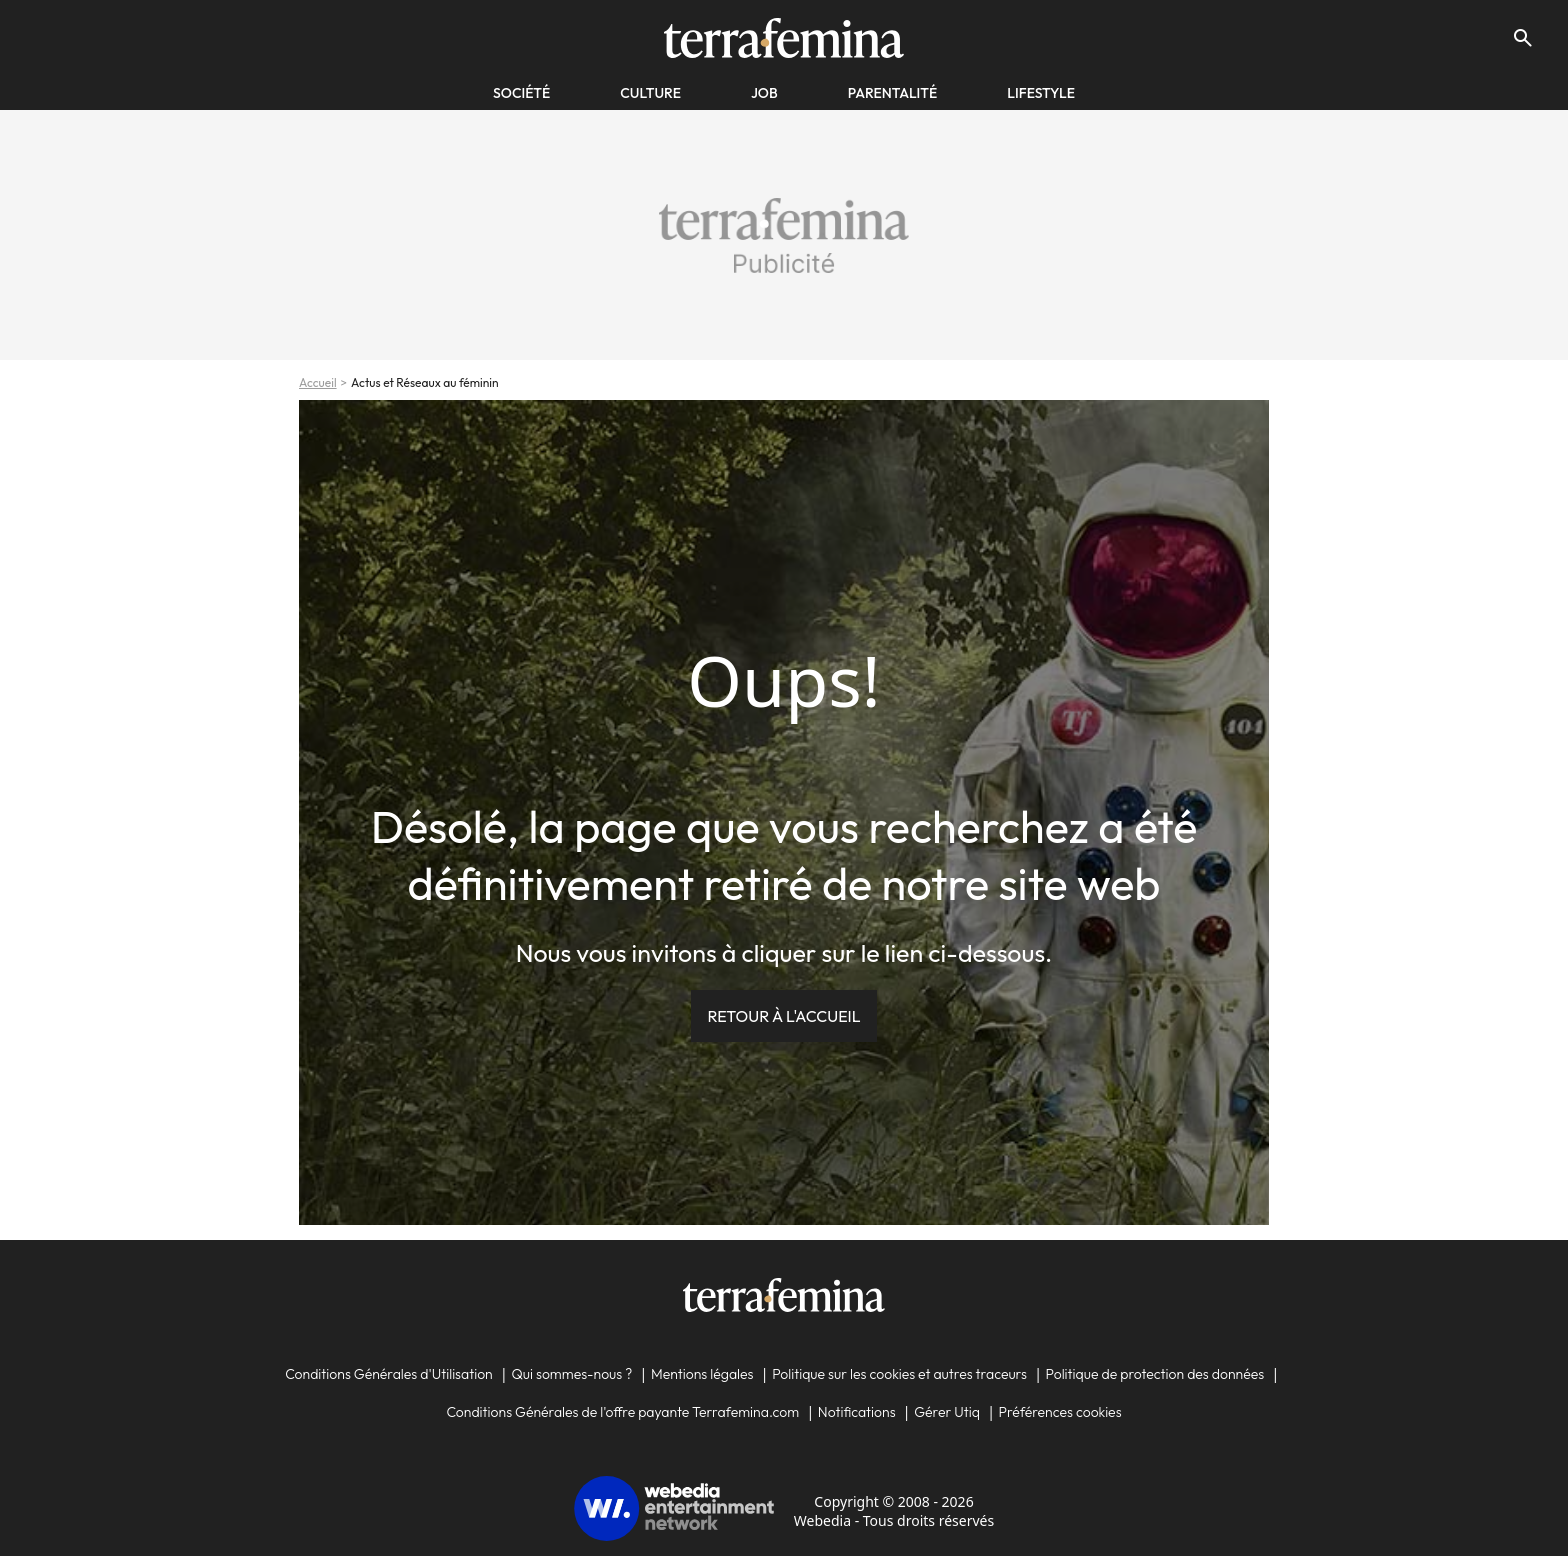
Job (764, 93)
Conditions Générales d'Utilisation (389, 1374)
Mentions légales (702, 1374)
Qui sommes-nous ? (571, 1374)
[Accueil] (783, 38)
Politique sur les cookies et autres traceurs (899, 1374)
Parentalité (893, 93)
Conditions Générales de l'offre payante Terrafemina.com (622, 1412)
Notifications (857, 1412)
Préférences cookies (1060, 1412)
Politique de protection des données (1155, 1374)
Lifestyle (1041, 93)
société (521, 93)
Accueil (318, 382)
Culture (650, 93)
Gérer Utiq (947, 1412)
